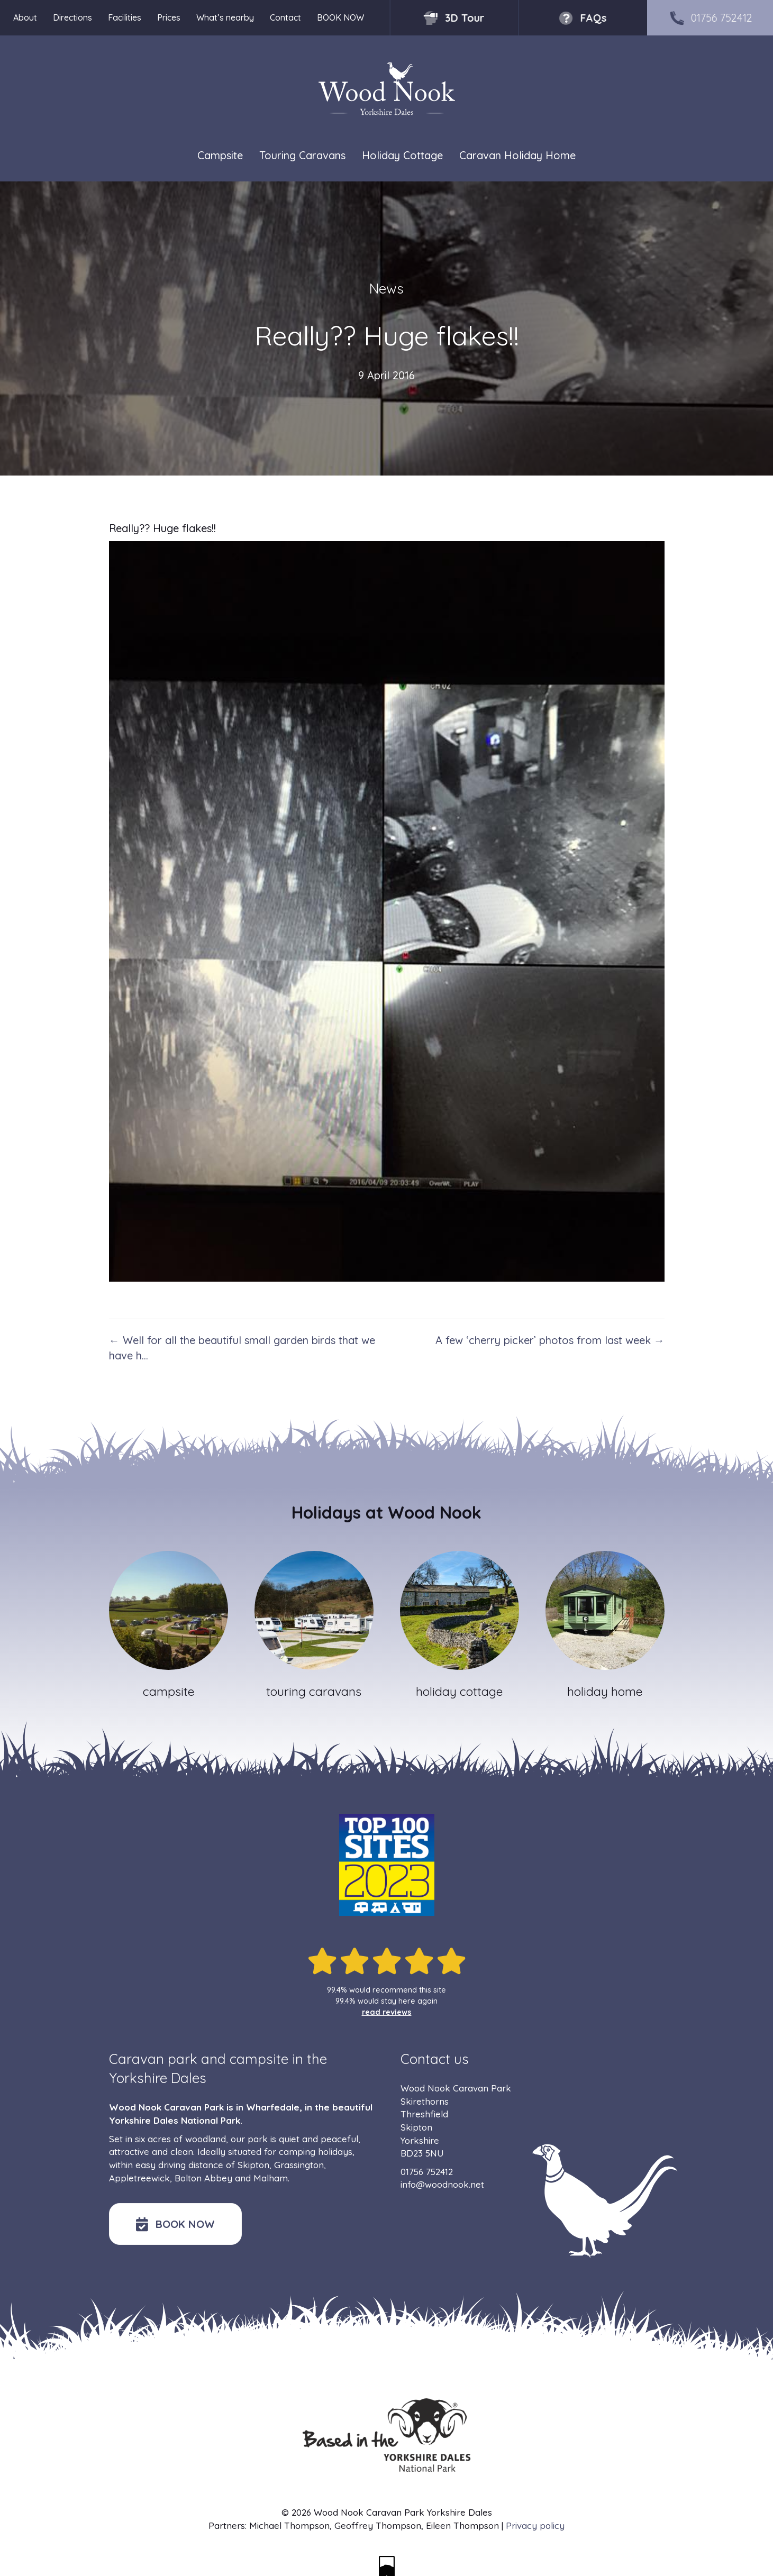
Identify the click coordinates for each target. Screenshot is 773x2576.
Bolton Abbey (203, 2178)
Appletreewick (139, 2178)
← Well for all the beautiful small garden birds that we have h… (242, 1347)
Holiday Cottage (402, 155)
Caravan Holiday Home (517, 155)
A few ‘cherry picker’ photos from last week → (550, 1340)
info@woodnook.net (442, 2184)
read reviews (387, 2012)
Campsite (220, 155)
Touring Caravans (302, 155)
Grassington (299, 2164)
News (386, 288)
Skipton (253, 2164)
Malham (270, 2178)
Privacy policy (535, 2525)
